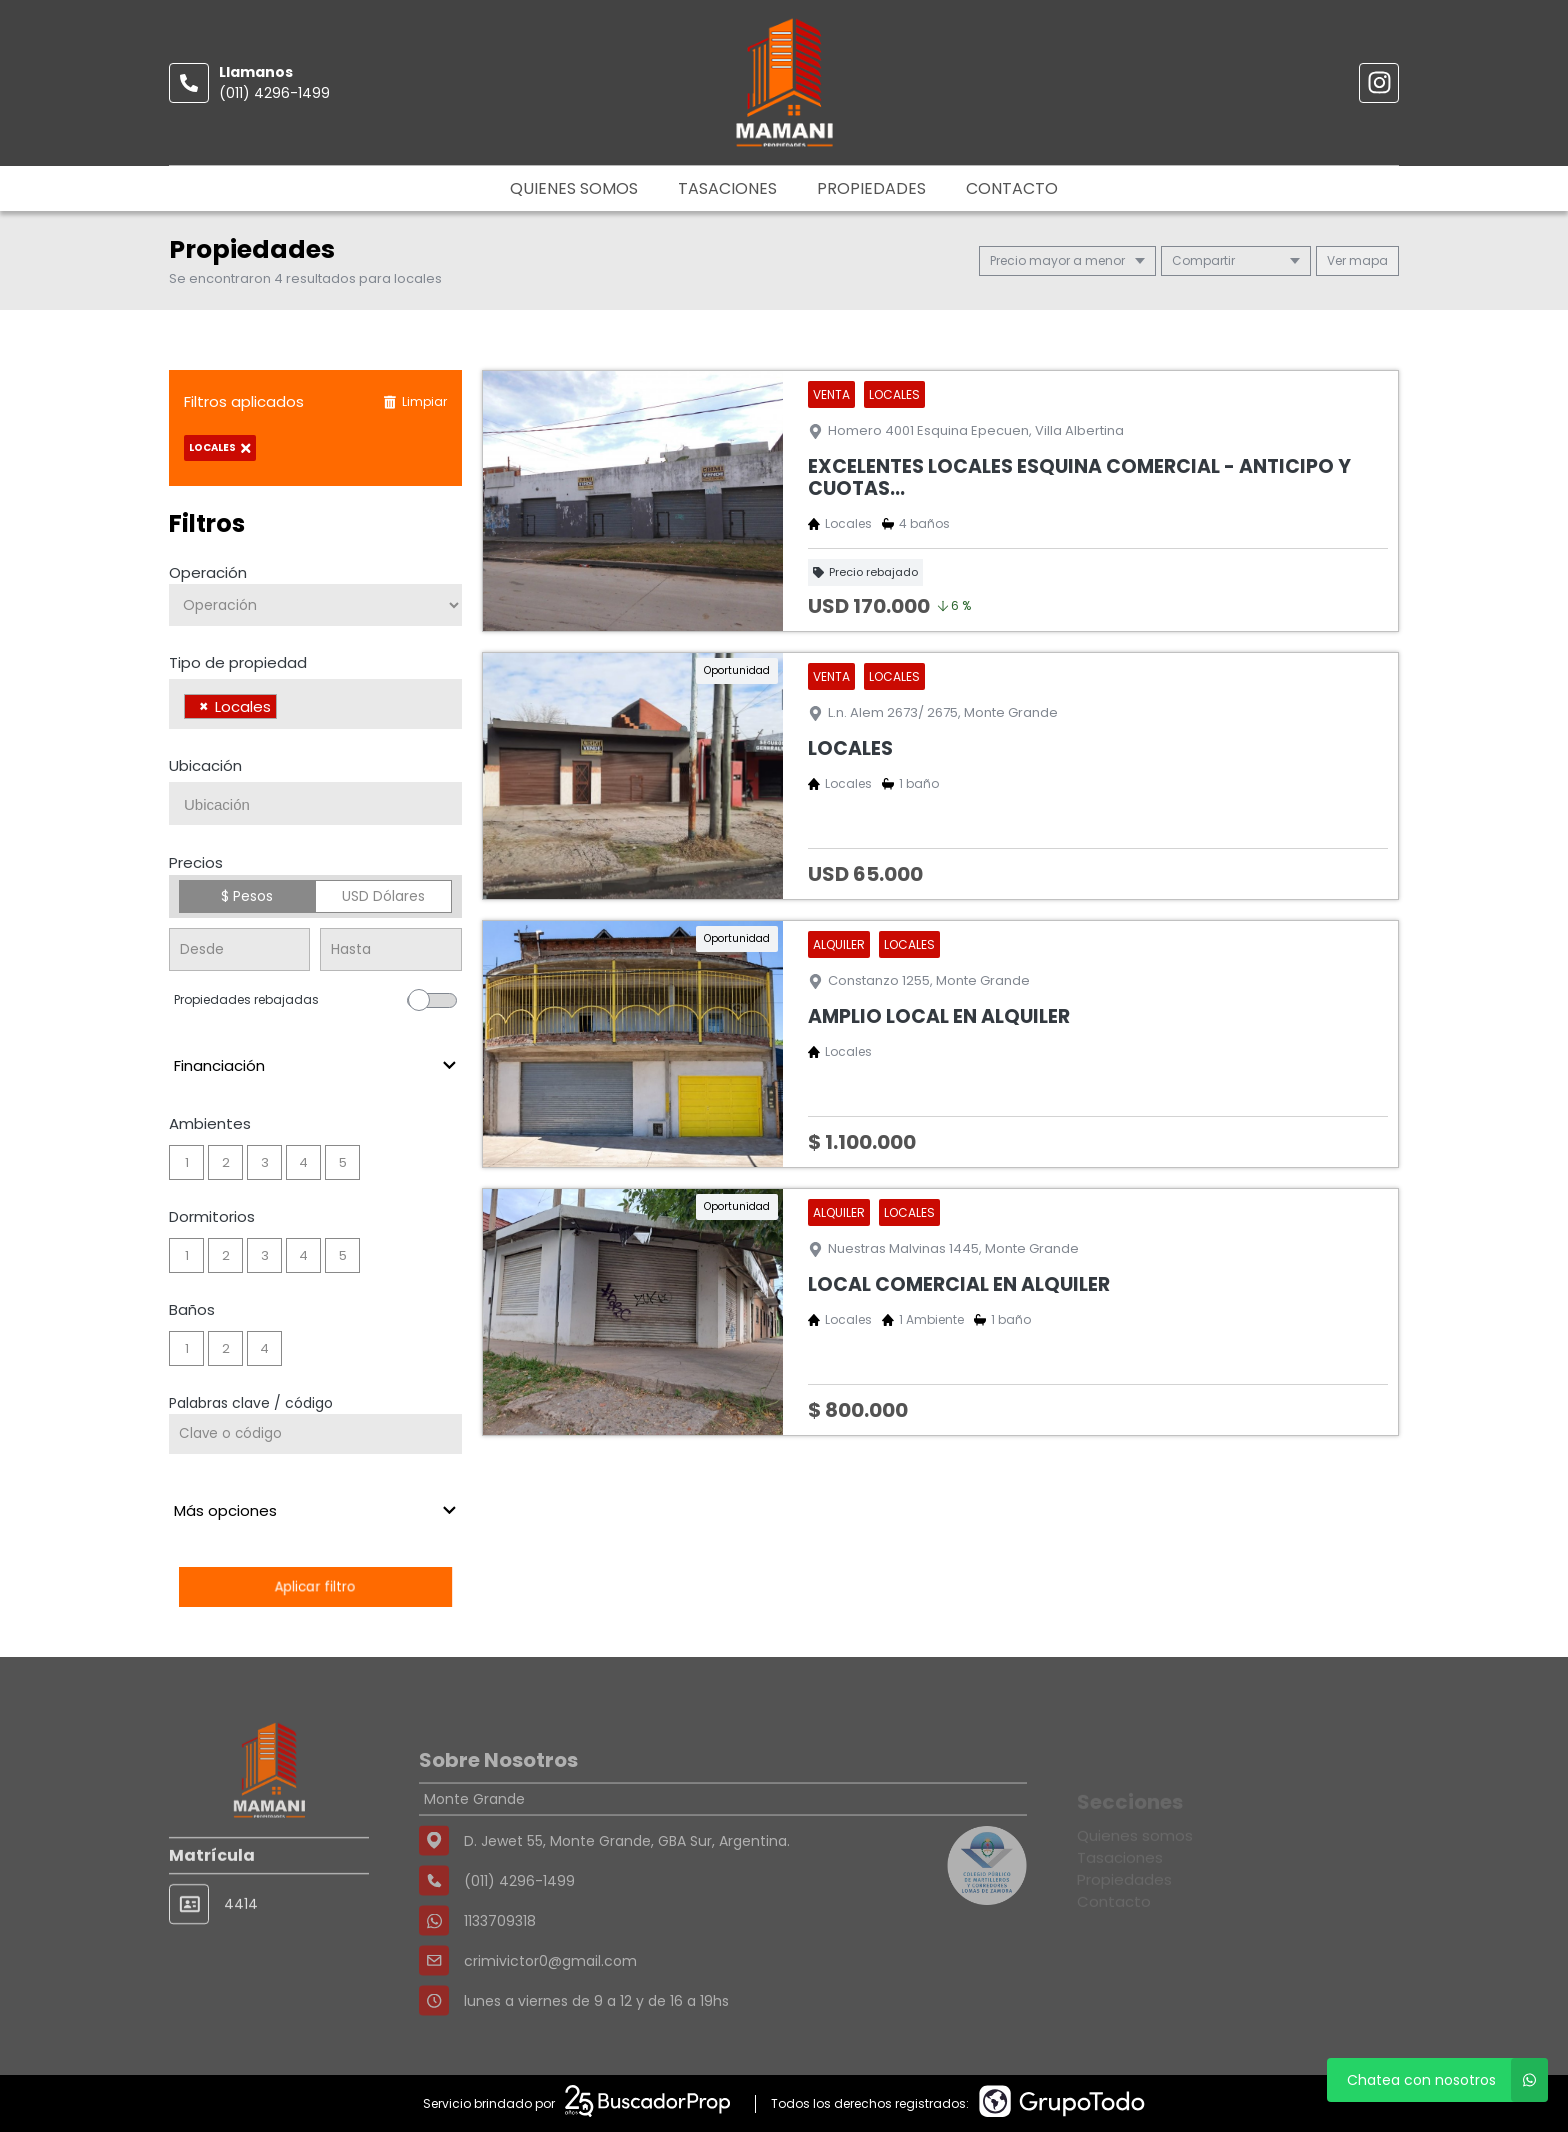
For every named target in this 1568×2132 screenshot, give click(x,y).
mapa (1357, 260)
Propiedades (871, 188)
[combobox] (315, 704)
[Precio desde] (239, 949)
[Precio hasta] (390, 949)
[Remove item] (204, 706)
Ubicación (205, 765)
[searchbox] (287, 709)
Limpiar (415, 401)
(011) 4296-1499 (274, 93)
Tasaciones (727, 188)
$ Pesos (247, 896)
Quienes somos (574, 188)
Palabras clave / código (251, 1403)
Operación (208, 572)
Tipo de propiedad (238, 662)
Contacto (1012, 188)
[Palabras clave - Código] (315, 1434)
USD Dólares (383, 896)
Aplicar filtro (315, 1586)
